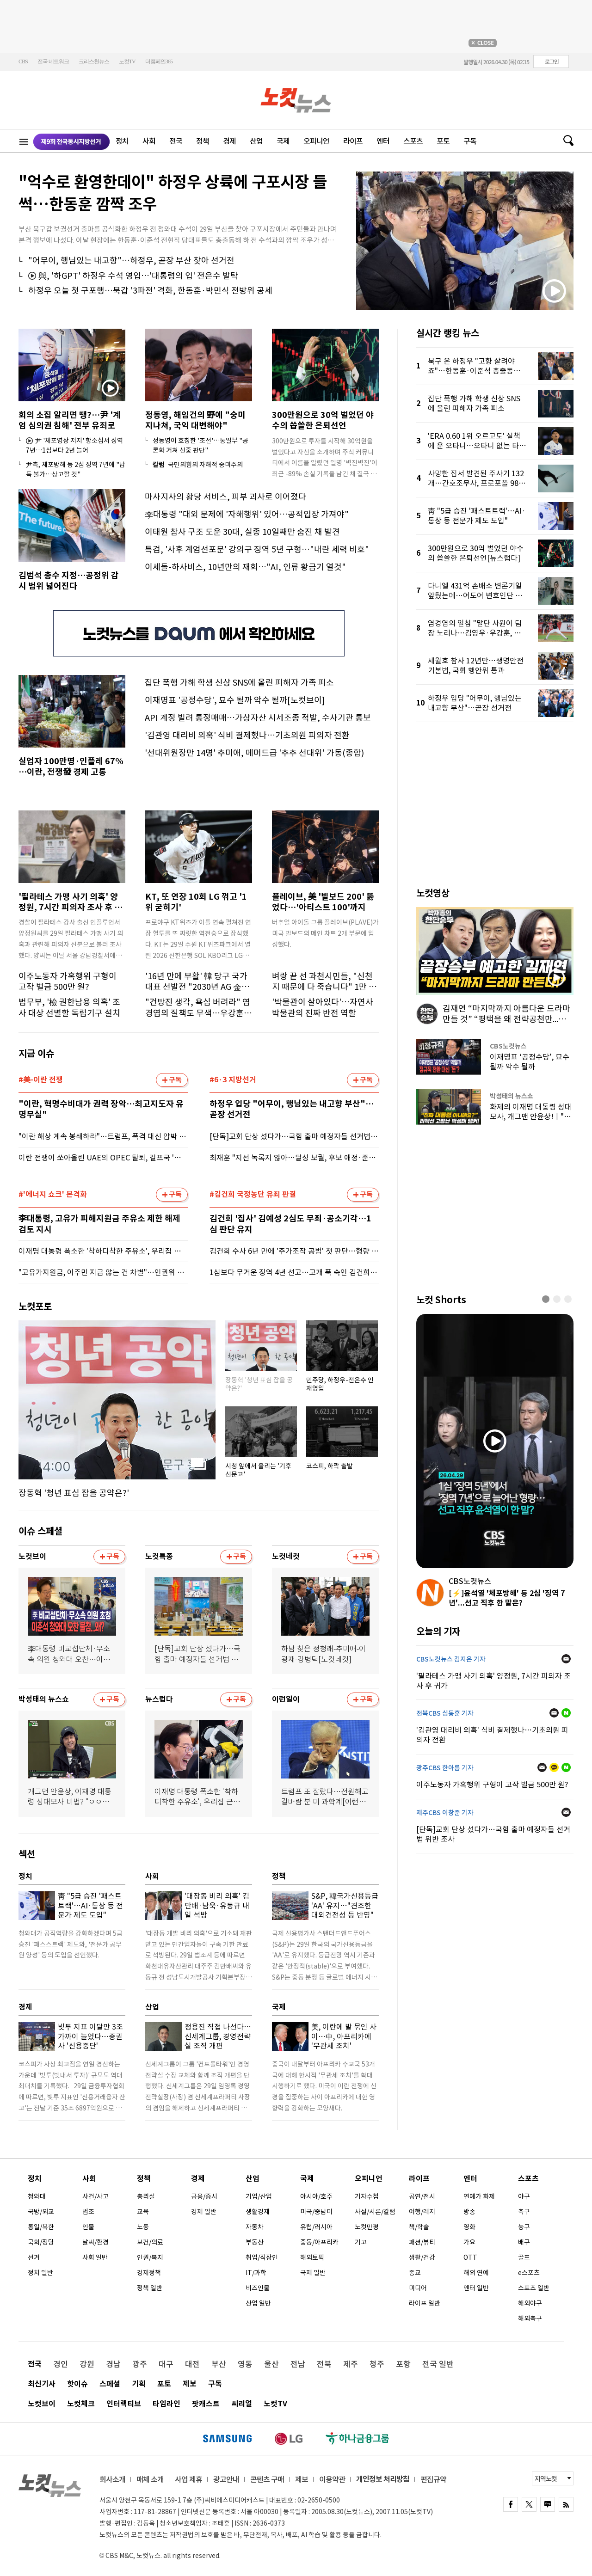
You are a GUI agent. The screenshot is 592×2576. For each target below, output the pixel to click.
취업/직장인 (262, 2257)
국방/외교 (41, 2212)
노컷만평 (367, 2227)
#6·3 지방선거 (233, 1080)
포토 (443, 141)
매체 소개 (150, 2479)
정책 (202, 141)
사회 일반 (95, 2257)
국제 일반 (313, 2273)
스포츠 (413, 141)
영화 (469, 2227)
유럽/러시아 (316, 2227)
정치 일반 (40, 2273)
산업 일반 (258, 2303)
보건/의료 (150, 2242)
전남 (297, 2364)
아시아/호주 (316, 2196)
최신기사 (42, 2384)
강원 (87, 2364)
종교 (415, 2273)
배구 (524, 2242)
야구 (524, 2196)
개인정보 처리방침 (382, 2479)
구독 (469, 141)
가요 (469, 2242)
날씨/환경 (95, 2242)
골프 (524, 2257)
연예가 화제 (479, 2196)
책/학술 (419, 2227)
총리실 (146, 2196)
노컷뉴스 (296, 100)
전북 (324, 2364)
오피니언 (316, 141)
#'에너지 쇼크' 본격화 (52, 1194)
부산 (218, 2364)
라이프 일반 (424, 2303)
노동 (143, 2227)
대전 (192, 2364)
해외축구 (530, 2318)
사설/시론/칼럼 (375, 2212)
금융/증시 (204, 2196)
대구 (166, 2364)
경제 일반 (203, 2212)
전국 (175, 141)
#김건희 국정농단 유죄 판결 (253, 1194)
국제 (283, 141)
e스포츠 (529, 2273)
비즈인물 (258, 2288)
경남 (113, 2364)
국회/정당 (41, 2242)
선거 (34, 2257)
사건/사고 (95, 2196)
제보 (190, 2384)
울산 (271, 2364)
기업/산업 (259, 2196)
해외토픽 (312, 2257)
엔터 (382, 141)
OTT (470, 2257)
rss (566, 2504)
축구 (524, 2212)
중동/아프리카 (319, 2242)
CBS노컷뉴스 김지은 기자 (451, 1659)
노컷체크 (81, 2404)
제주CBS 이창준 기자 (445, 1813)
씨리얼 (241, 2404)
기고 (361, 2242)
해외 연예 (476, 2273)
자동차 (255, 2227)
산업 (256, 141)
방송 (469, 2212)
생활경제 (258, 2212)
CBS (23, 61)
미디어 (418, 2288)
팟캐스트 (206, 2404)
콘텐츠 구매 (267, 2479)
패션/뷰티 (422, 2242)
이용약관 (332, 2479)
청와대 (37, 2196)
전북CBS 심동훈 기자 (445, 1713)
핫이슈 (77, 2384)
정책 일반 (149, 2288)
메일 (566, 1658)
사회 (148, 141)
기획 (139, 2384)
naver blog (547, 2504)
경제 (229, 141)
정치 (122, 141)
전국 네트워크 (53, 61)
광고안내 (226, 2479)
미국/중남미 (316, 2212)
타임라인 (166, 2404)
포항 (403, 2364)
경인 (60, 2364)
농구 (524, 2227)
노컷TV (127, 61)
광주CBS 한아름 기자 (445, 1768)
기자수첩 (367, 2196)
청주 (377, 2364)
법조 (88, 2212)
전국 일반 (438, 2364)
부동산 (255, 2242)
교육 (143, 2212)
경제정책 (149, 2273)
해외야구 (530, 2303)
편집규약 (433, 2479)
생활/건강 (422, 2257)
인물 (88, 2227)
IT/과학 (256, 2273)
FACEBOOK (510, 2504)
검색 (565, 140)
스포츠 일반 (533, 2288)
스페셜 (109, 2384)
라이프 (353, 141)
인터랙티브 (123, 2404)
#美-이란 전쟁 (40, 1080)
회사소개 (112, 2479)
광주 (139, 2364)
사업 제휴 (188, 2479)
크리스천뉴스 (94, 61)
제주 (350, 2364)
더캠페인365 (159, 61)
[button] (545, 1299)
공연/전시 (422, 2196)
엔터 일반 (476, 2288)
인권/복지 (150, 2257)
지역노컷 (546, 2479)
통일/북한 (41, 2227)
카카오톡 (554, 1767)
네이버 (566, 1712)
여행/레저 (422, 2212)
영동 (245, 2364)
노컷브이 (42, 2404)
